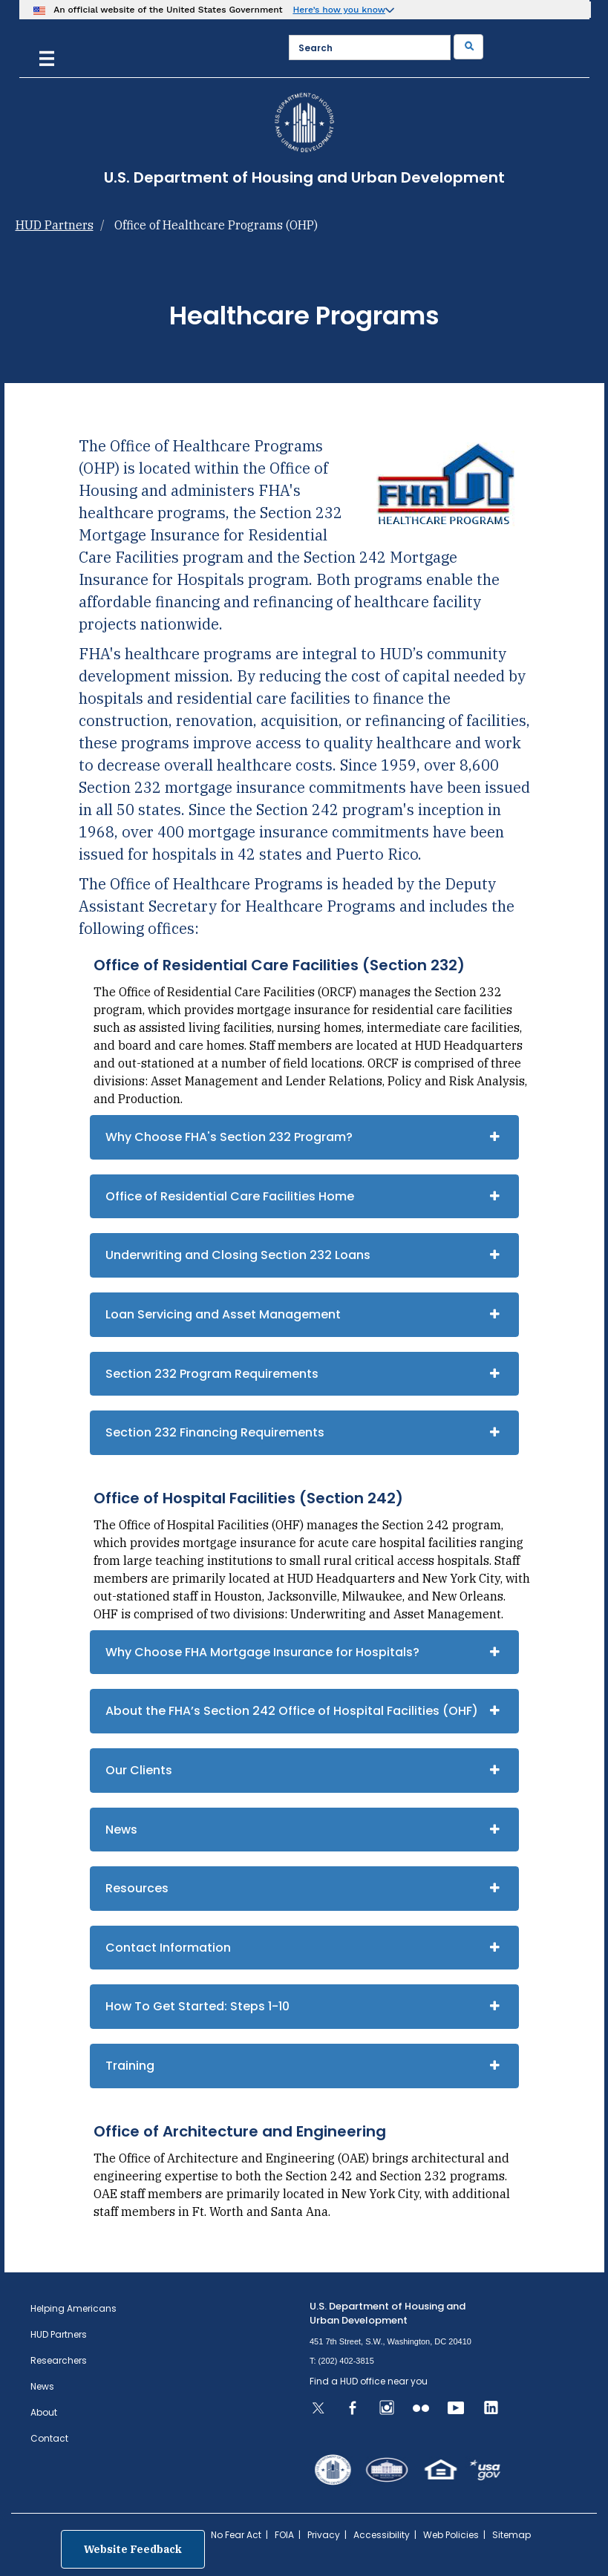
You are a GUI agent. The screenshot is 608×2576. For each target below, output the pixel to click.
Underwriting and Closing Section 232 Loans (237, 1255)
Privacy (323, 2534)
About (43, 2412)
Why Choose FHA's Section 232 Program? (229, 1136)
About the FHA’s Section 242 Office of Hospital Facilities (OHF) (291, 1710)
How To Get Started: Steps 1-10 (197, 2006)
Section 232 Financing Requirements (214, 1432)
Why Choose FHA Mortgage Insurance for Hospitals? (262, 1652)
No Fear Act (236, 2534)
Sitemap (511, 2534)
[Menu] (46, 57)
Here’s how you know (338, 9)
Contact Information (168, 1947)
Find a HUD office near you (369, 2381)
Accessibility (381, 2534)
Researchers (58, 2360)
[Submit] (468, 46)
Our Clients (138, 1770)
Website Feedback (133, 2549)
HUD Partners (55, 225)
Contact (49, 2438)
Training (129, 2065)
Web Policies (451, 2534)
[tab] (304, 1137)
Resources (137, 1888)
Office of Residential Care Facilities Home (229, 1196)
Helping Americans (73, 2308)
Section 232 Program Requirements (211, 1373)
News (121, 1829)
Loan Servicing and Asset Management (223, 1314)
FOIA (284, 2534)
